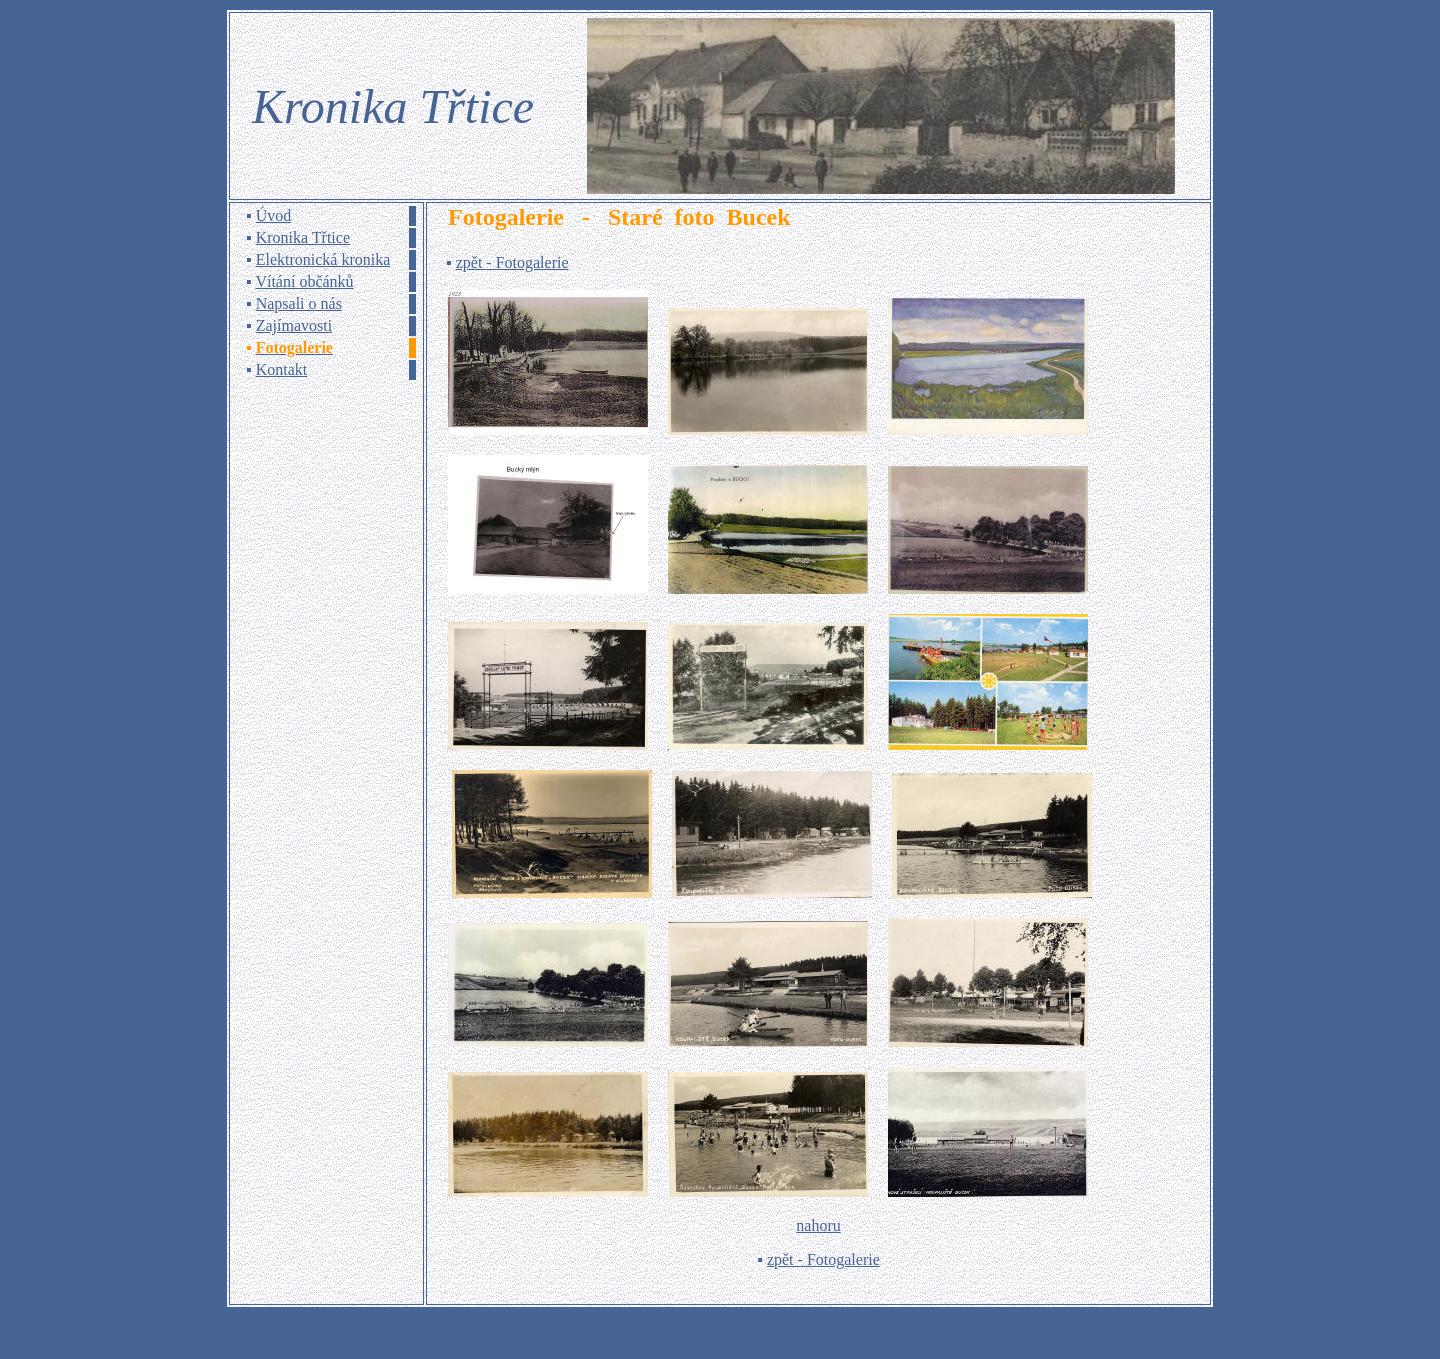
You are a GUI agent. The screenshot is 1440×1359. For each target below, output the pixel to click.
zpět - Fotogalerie (512, 262)
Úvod (274, 215)
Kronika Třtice (303, 237)
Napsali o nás (299, 303)
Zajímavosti (294, 325)
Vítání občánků (304, 281)
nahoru (818, 1225)
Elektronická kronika (323, 259)
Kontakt (282, 369)
